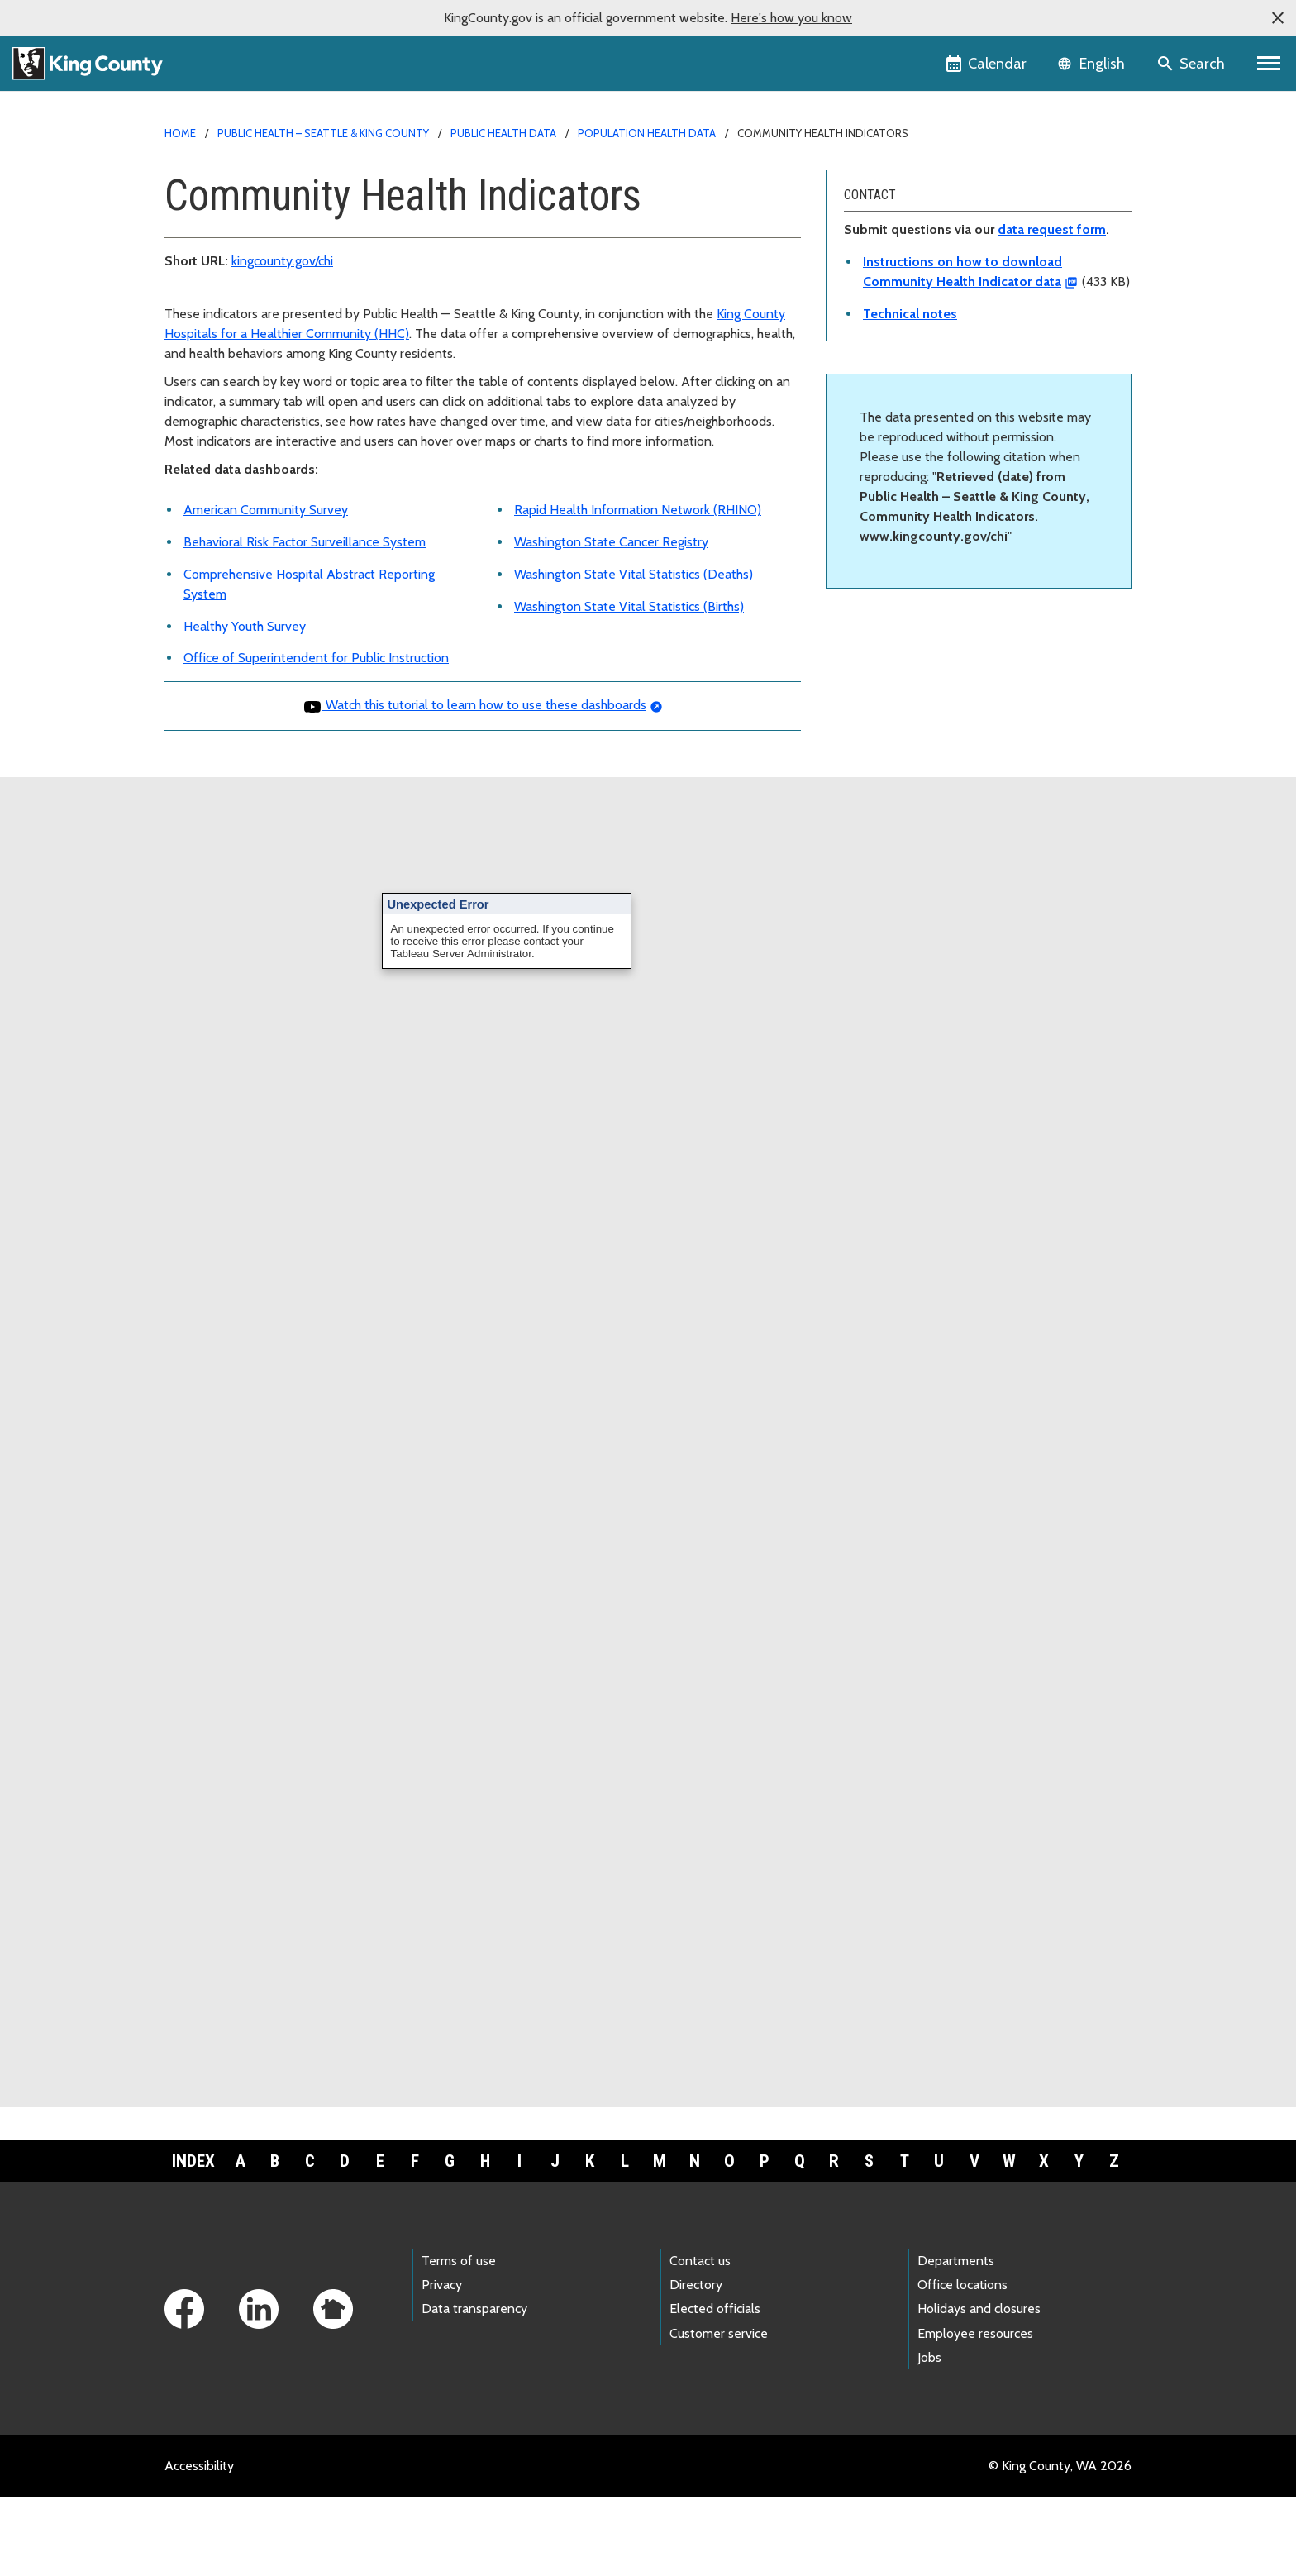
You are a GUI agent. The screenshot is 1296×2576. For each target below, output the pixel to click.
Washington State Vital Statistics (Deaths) (633, 574)
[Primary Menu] (1269, 63)
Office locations (962, 2284)
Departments (955, 2260)
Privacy (442, 2284)
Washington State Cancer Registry (611, 542)
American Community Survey (265, 510)
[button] (1278, 18)
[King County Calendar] (987, 63)
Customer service (718, 2333)
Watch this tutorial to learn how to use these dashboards (474, 705)
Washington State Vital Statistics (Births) (629, 606)
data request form (1052, 229)
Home (180, 133)
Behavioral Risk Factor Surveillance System (304, 542)
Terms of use (459, 2260)
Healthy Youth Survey (244, 626)
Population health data (647, 133)
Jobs (929, 2357)
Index (193, 2161)
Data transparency (474, 2308)
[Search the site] (1192, 63)
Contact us (700, 2260)
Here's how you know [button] (791, 18)
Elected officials (714, 2308)
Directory (695, 2284)
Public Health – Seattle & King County (323, 133)
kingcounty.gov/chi (282, 261)
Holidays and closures (979, 2308)
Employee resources (975, 2333)
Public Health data (503, 133)
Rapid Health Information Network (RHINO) (637, 510)
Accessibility (199, 2465)
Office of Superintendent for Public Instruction (316, 657)
